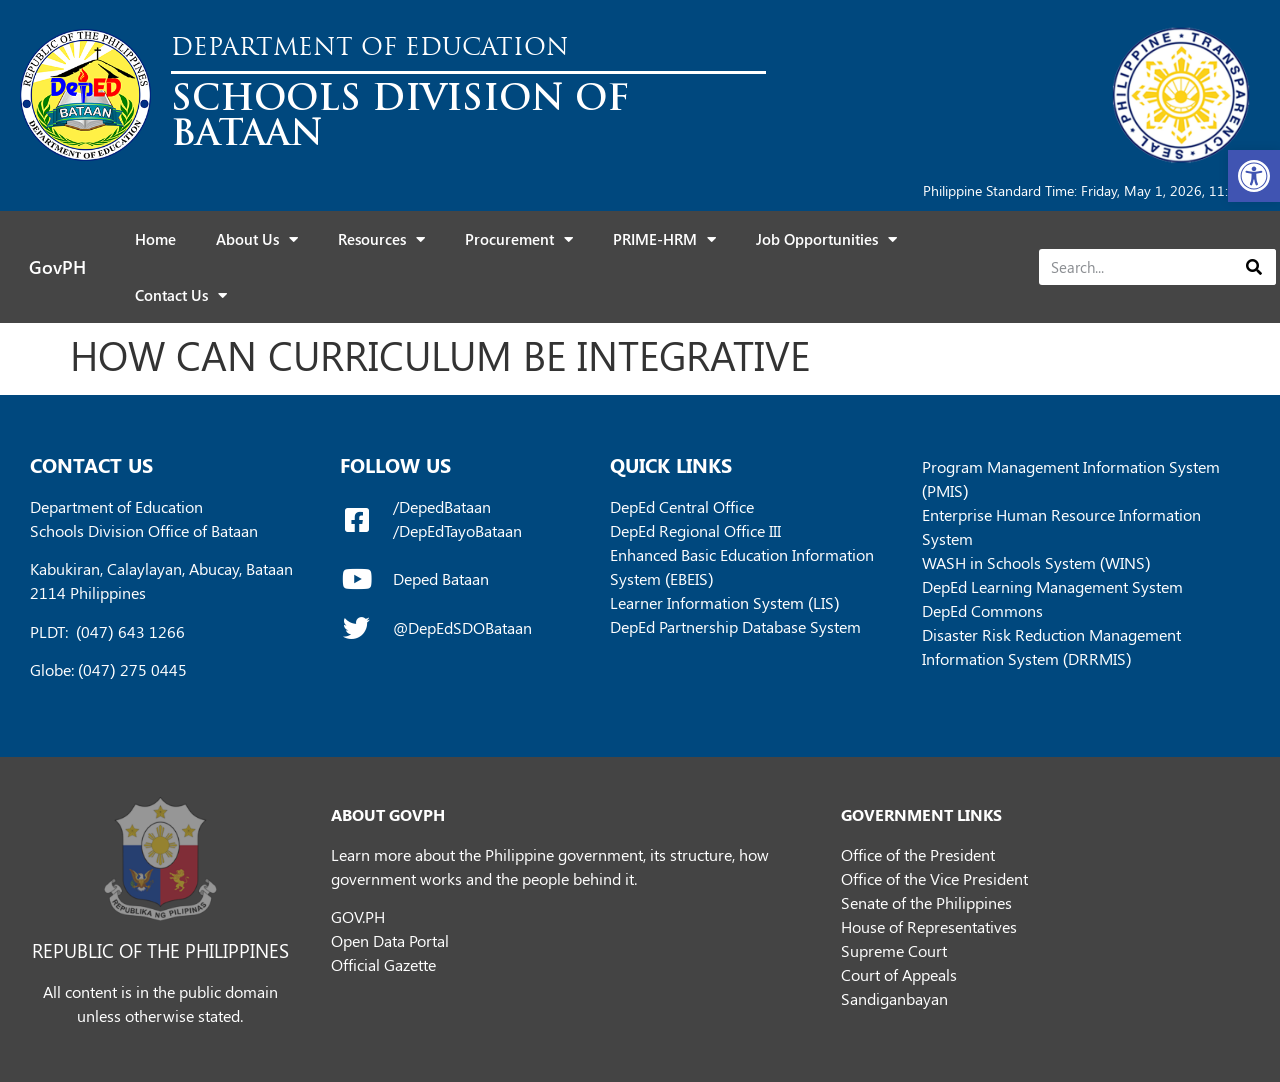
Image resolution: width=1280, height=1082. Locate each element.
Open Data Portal (390, 940)
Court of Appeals (899, 974)
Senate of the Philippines (926, 902)
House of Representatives (929, 926)
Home (155, 239)
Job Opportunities (826, 239)
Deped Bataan (441, 578)
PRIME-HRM (664, 239)
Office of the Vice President (934, 878)
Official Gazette (383, 964)
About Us (257, 239)
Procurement (519, 239)
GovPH (57, 267)
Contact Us (181, 295)
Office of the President (918, 854)
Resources (381, 239)
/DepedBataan (442, 506)
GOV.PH (358, 916)
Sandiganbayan (894, 998)
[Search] (1254, 267)
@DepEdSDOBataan (462, 627)
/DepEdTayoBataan (457, 530)
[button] (1254, 176)
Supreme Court (894, 950)
